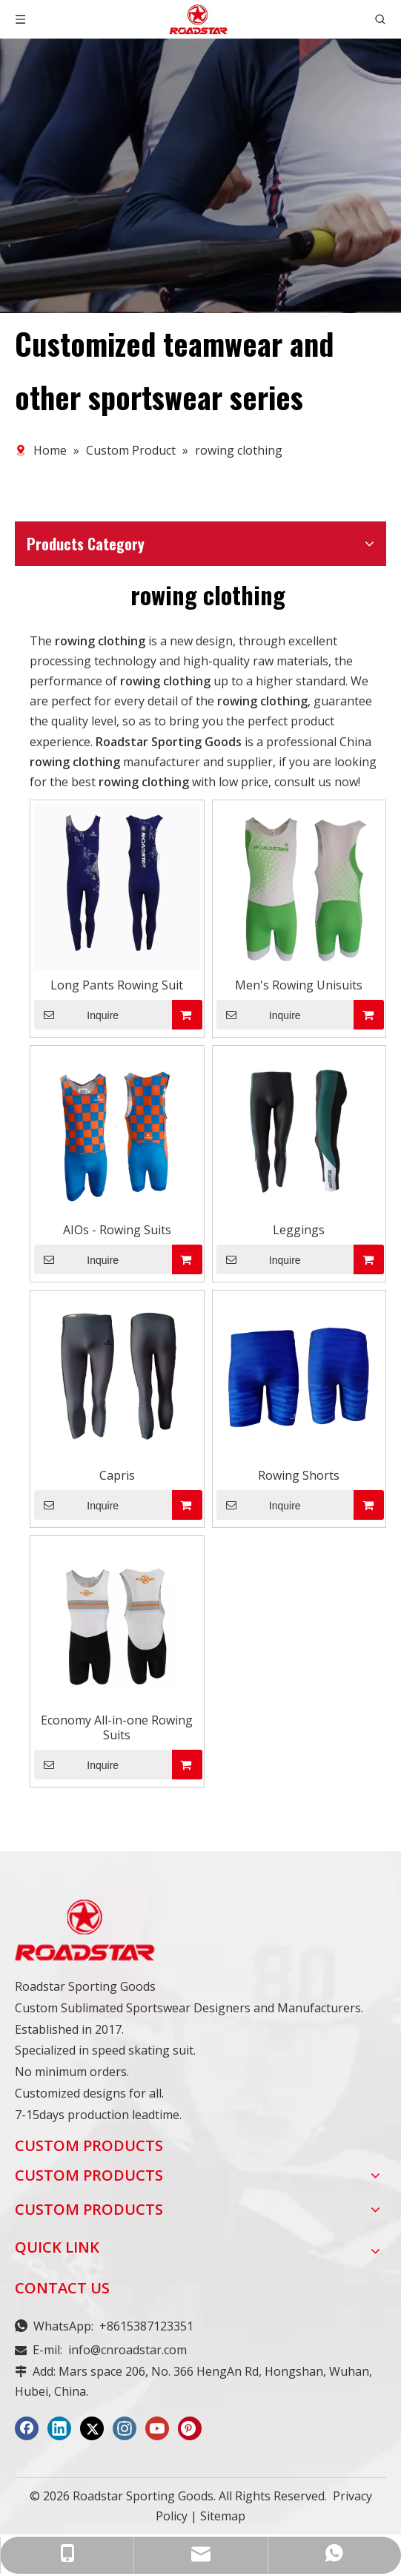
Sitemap (222, 2516)
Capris (117, 1475)
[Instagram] (124, 2428)
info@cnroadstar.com (127, 2350)
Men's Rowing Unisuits (298, 985)
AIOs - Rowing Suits (117, 1229)
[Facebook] (27, 2428)
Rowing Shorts (298, 1475)
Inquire (76, 1015)
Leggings (299, 1229)
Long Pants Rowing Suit (116, 985)
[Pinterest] (190, 2428)
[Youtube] (157, 2428)
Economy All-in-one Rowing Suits (117, 1727)
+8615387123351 (146, 2326)
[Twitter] (92, 2428)
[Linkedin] (59, 2428)
